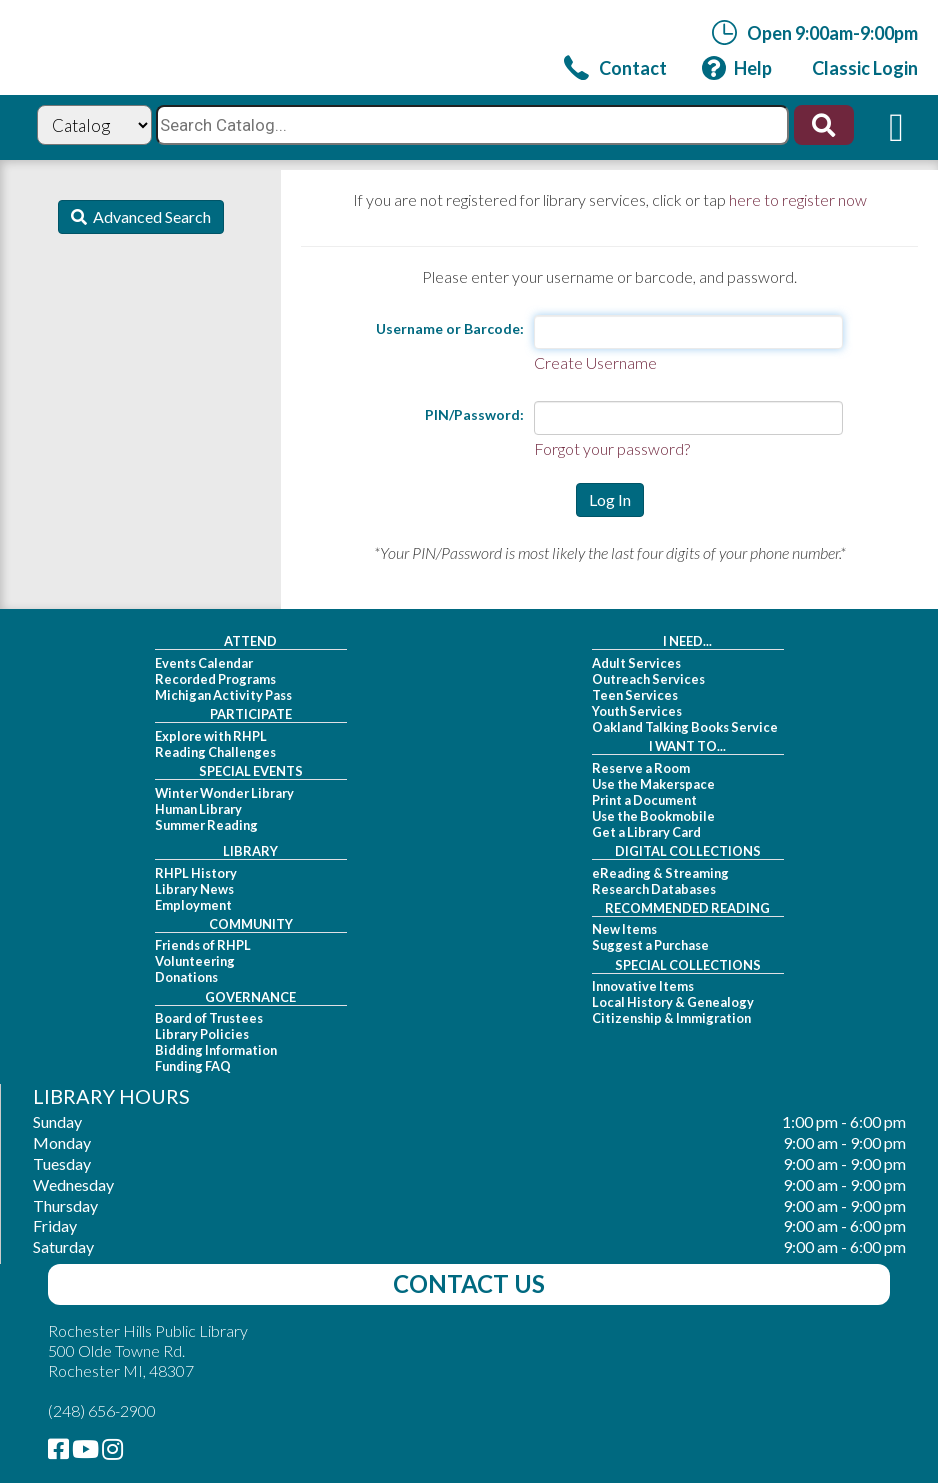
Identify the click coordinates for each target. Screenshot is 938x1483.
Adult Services (636, 663)
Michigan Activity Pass (223, 695)
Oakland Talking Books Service (685, 727)
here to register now (798, 199)
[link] (615, 67)
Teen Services (635, 695)
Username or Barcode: (450, 328)
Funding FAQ (193, 1066)
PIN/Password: (474, 414)
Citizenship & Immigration (671, 1018)
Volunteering (195, 961)
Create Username (595, 362)
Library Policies (202, 1034)
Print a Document (644, 800)
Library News (194, 889)
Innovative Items (643, 986)
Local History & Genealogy (673, 1002)
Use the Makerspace (653, 784)
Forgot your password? (612, 448)
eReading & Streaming (660, 873)
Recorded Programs (215, 679)
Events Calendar (204, 663)
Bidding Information (216, 1050)
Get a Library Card (646, 832)
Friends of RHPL (203, 945)
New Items (624, 929)
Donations (186, 977)
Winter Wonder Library (224, 793)
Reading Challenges (215, 752)
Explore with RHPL (211, 736)
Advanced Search (149, 216)
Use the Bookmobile (653, 816)
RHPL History (196, 873)
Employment (193, 905)
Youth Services (637, 711)
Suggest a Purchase (650, 945)
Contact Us (469, 1283)
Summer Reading (206, 825)
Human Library (198, 809)
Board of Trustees (209, 1018)
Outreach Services (648, 679)
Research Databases (654, 889)
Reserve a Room (641, 768)
